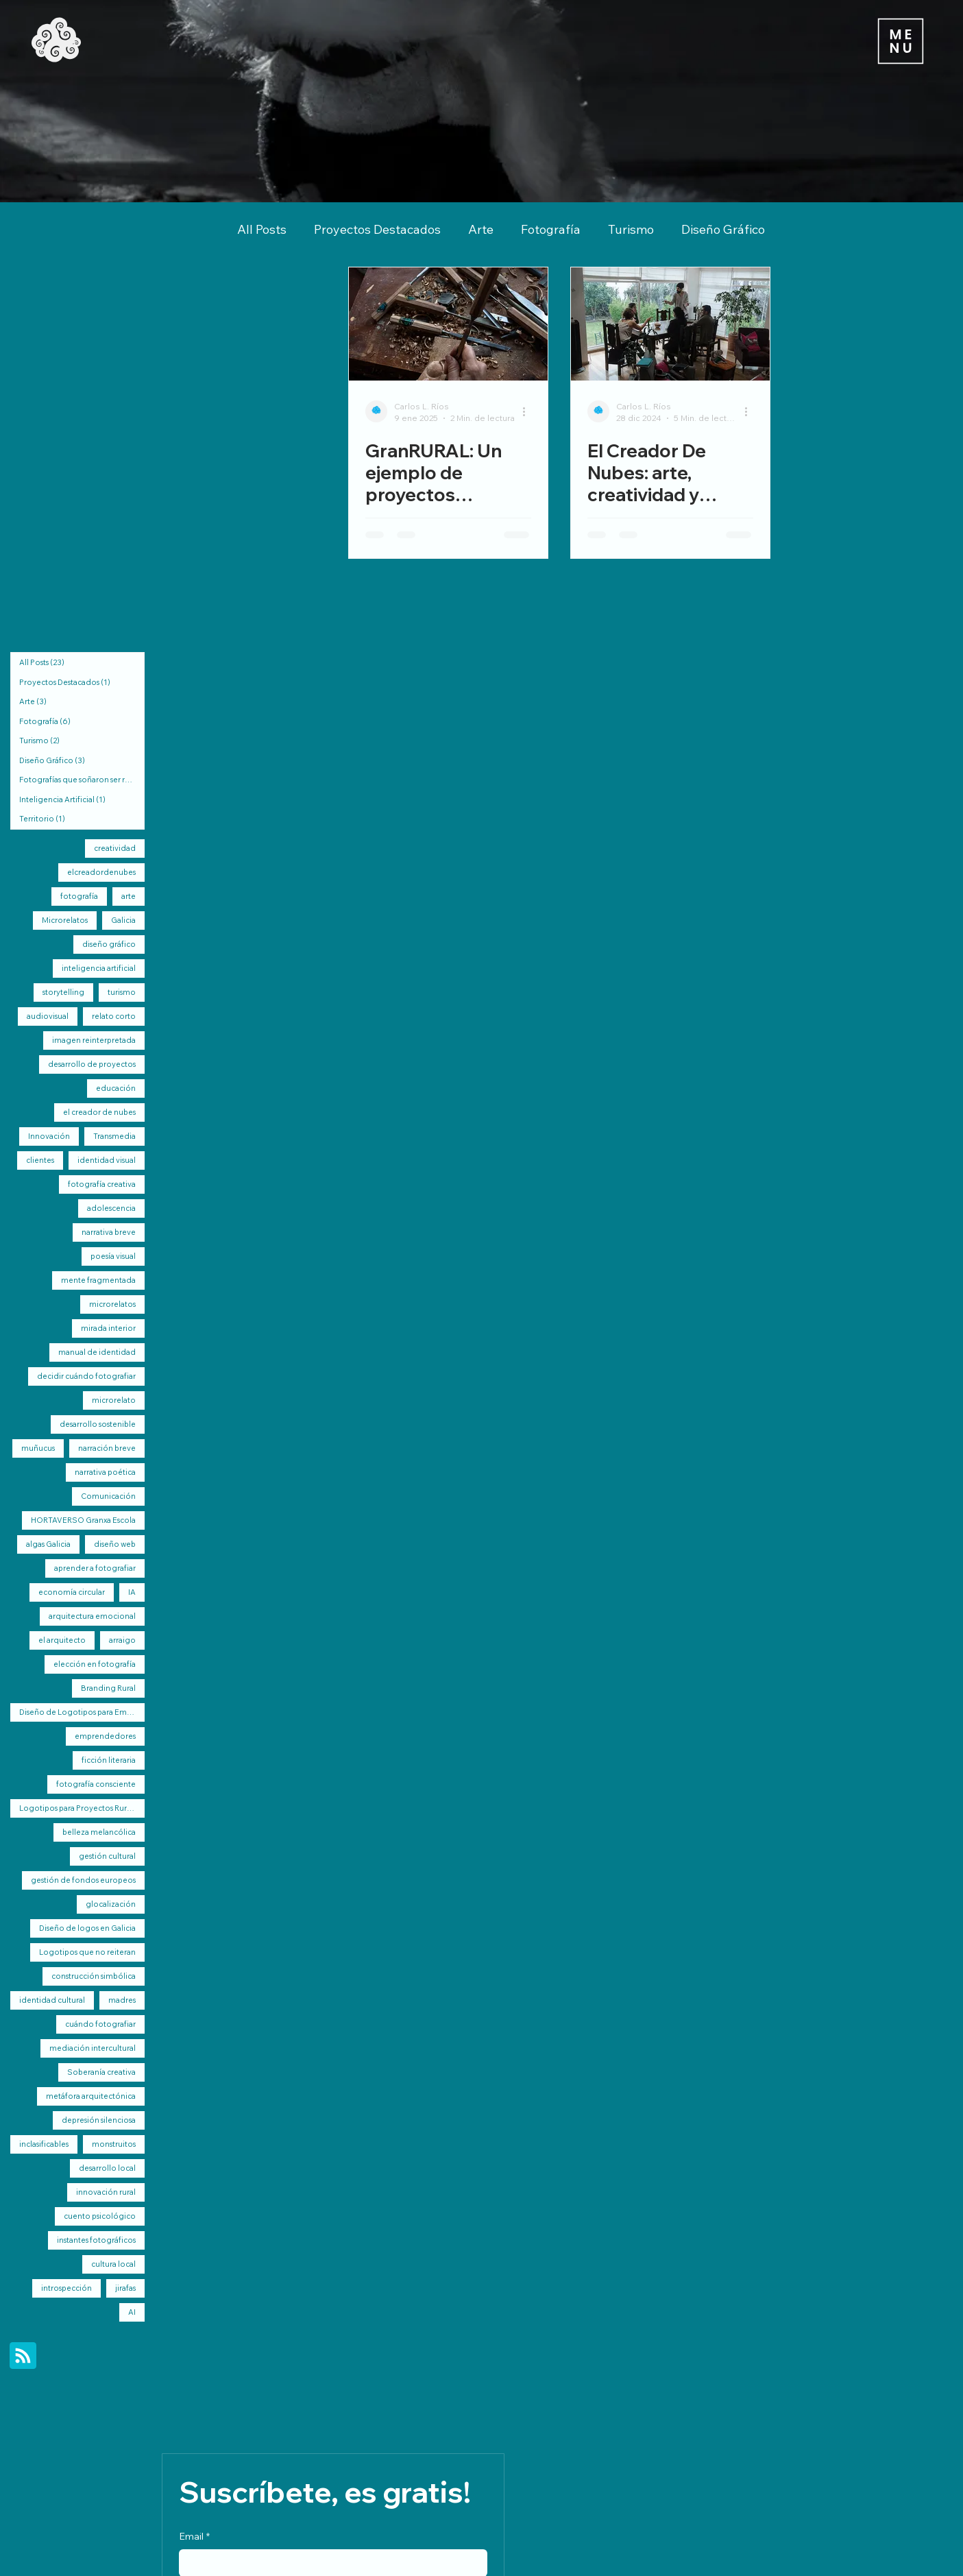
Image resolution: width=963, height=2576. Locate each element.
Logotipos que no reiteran (87, 1952)
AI (132, 2312)
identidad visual (106, 1160)
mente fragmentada (98, 1280)
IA (132, 1592)
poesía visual (113, 1256)
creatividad (115, 848)
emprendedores (105, 1736)
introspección (66, 2288)
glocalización (111, 1904)
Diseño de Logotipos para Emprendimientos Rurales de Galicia (82, 1712)
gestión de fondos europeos (83, 1880)
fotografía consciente (96, 1784)
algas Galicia (48, 1544)
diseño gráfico (109, 944)
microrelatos (112, 1304)
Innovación (49, 1136)
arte (128, 896)
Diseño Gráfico (723, 229)
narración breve (107, 1448)
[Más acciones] (529, 411)
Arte (480, 229)
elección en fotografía (94, 1664)
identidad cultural (52, 2000)
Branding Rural (108, 1688)
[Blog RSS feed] (23, 2356)
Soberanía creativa (101, 2072)
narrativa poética (105, 1472)
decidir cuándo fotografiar (86, 1376)
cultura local (113, 2264)
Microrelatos (65, 920)
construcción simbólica (93, 1976)
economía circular (71, 1592)
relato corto (114, 1016)
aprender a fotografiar (95, 1568)
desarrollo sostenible (98, 1424)
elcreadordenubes (101, 872)
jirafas (125, 2288)
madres (122, 2000)
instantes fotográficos (96, 2240)
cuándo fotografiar (100, 2024)
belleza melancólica (99, 1832)
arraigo (122, 1640)
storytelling (63, 992)
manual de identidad (97, 1352)
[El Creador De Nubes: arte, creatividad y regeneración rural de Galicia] (670, 324)
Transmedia (114, 1136)
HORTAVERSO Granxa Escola (83, 1520)
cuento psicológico (100, 2216)
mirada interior (108, 1328)
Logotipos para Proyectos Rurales (80, 1808)
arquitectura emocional (92, 1616)
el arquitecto (62, 1640)
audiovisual (48, 1016)
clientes (40, 1160)
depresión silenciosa (99, 2120)
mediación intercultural (92, 2048)
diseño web (115, 1544)
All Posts (262, 229)
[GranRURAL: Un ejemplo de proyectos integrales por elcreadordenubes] (448, 324)
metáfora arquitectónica (91, 2096)
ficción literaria (109, 1760)
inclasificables (44, 2144)
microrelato (114, 1400)
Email (194, 2537)
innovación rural (106, 2192)
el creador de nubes (99, 1112)
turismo (122, 992)
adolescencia (111, 1208)
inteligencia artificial (99, 968)
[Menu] (900, 41)
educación (116, 1088)
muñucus (38, 1448)
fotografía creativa (102, 1184)
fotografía (79, 896)
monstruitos (114, 2144)
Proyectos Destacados (377, 229)
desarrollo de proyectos (92, 1064)
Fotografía (551, 229)
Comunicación (108, 1496)
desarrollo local (107, 2168)
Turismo (631, 229)
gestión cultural (107, 1856)
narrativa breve (109, 1232)
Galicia (123, 920)
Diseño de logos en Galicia (87, 1928)
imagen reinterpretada (94, 1040)
